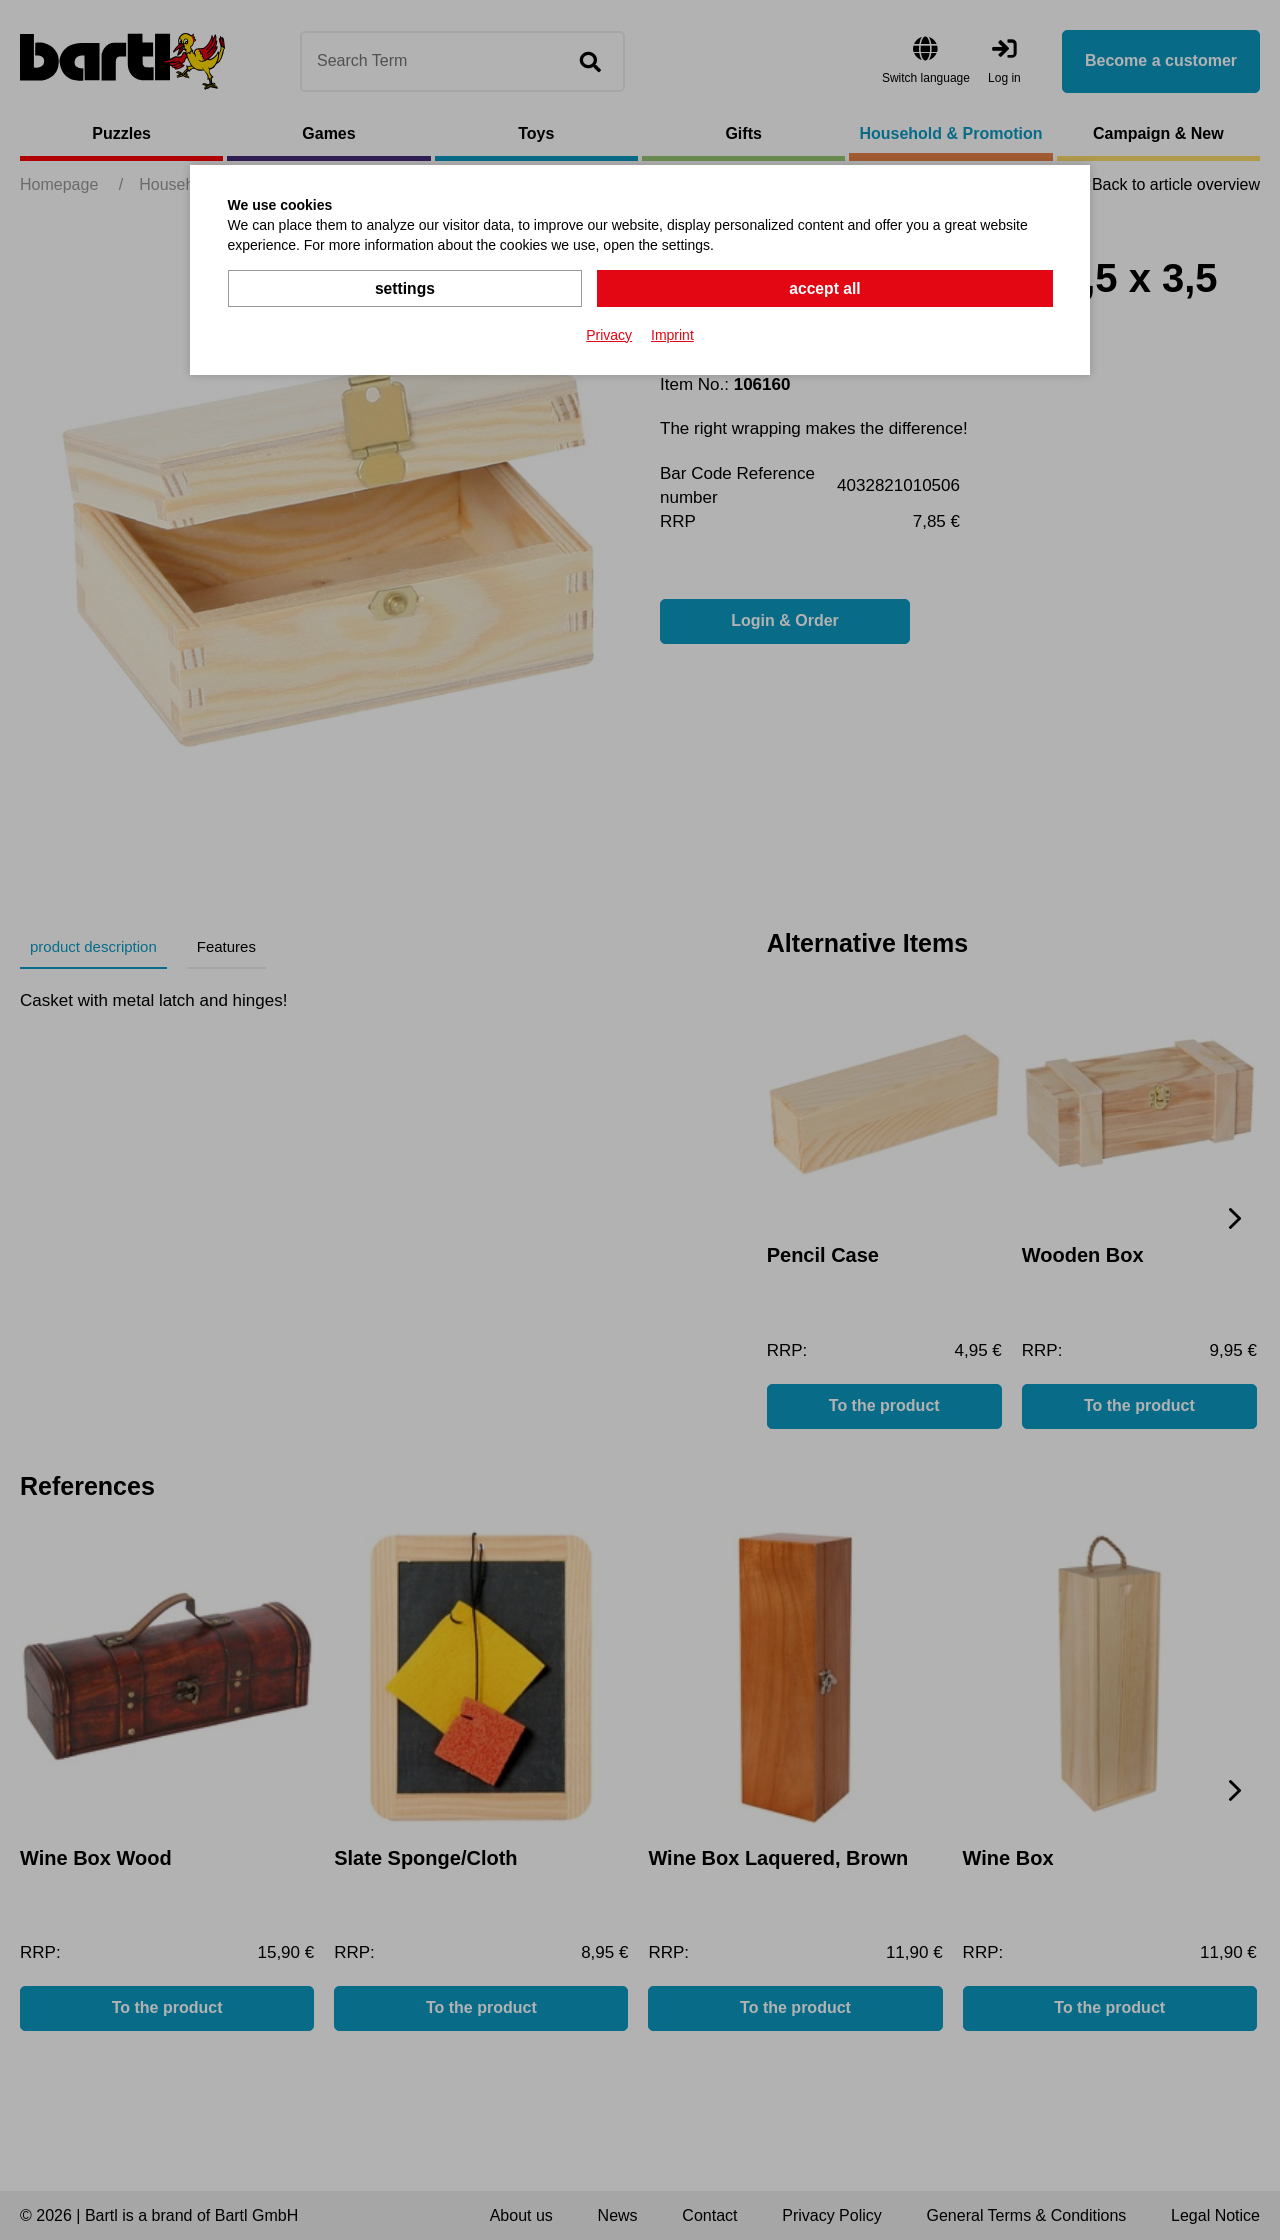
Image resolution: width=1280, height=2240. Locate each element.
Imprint (672, 334)
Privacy (609, 334)
